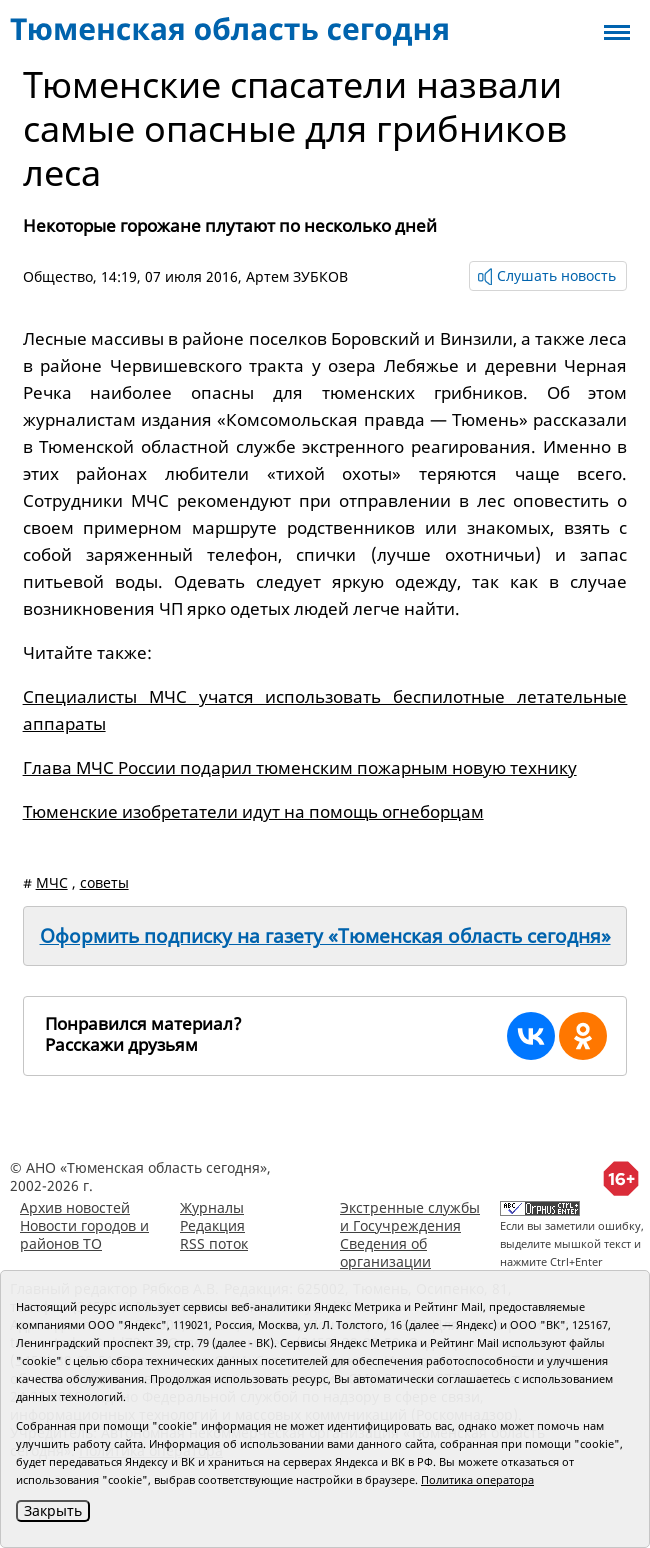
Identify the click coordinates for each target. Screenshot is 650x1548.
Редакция (212, 1225)
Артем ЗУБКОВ (297, 276)
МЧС (52, 882)
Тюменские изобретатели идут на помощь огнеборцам (253, 811)
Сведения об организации (385, 1252)
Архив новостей (75, 1207)
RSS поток (214, 1243)
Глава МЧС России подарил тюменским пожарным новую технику (300, 767)
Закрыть (53, 1510)
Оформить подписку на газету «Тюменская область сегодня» (325, 936)
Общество (58, 276)
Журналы (212, 1207)
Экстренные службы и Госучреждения (410, 1216)
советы (104, 882)
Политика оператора (477, 1479)
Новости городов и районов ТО (84, 1234)
